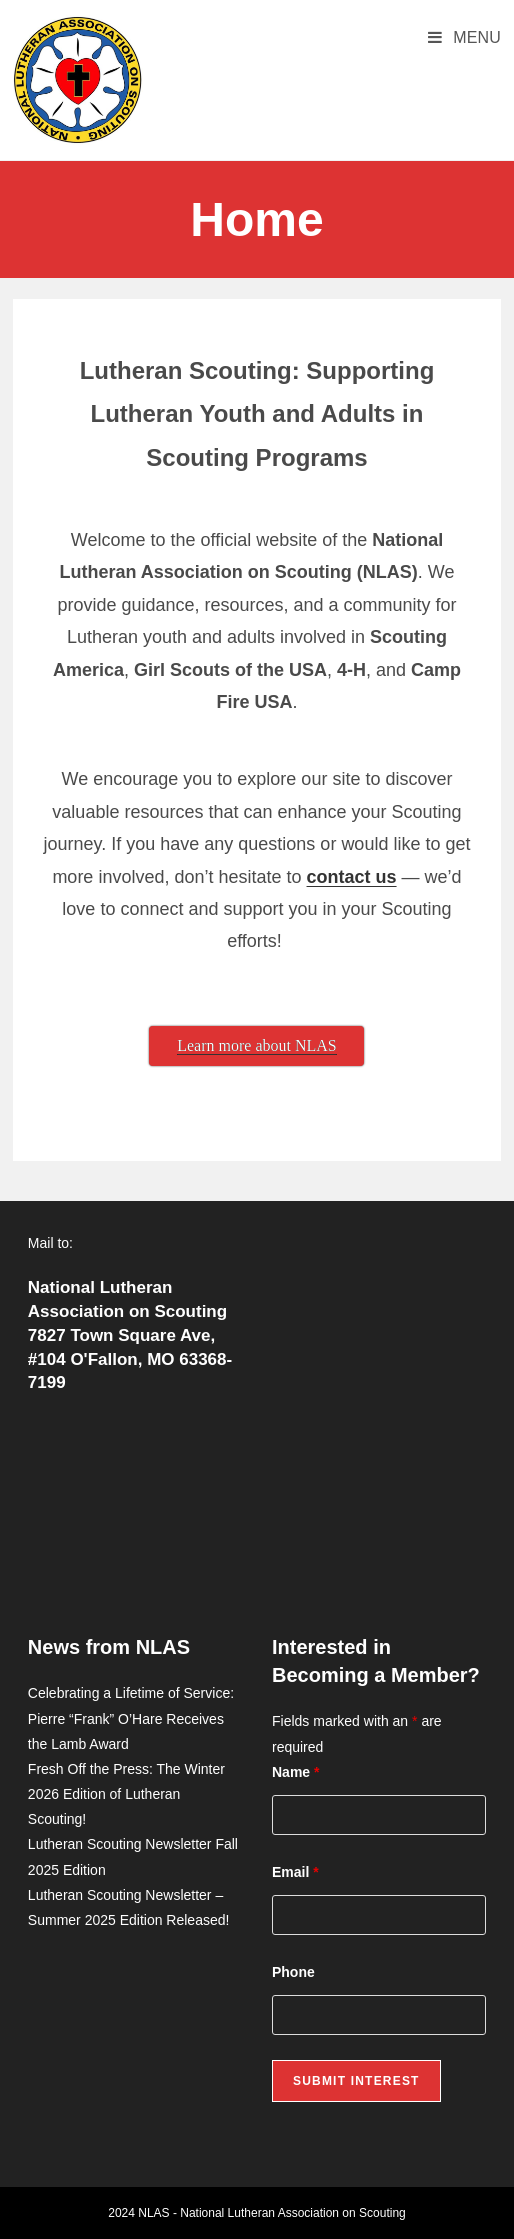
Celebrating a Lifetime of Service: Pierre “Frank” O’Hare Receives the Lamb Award (131, 1718)
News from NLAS (109, 1647)
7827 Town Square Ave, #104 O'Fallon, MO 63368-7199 (130, 1359)
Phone (293, 1972)
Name (295, 1772)
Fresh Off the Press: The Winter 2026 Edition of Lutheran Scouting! (126, 1794)
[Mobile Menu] (464, 37)
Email (295, 1872)
